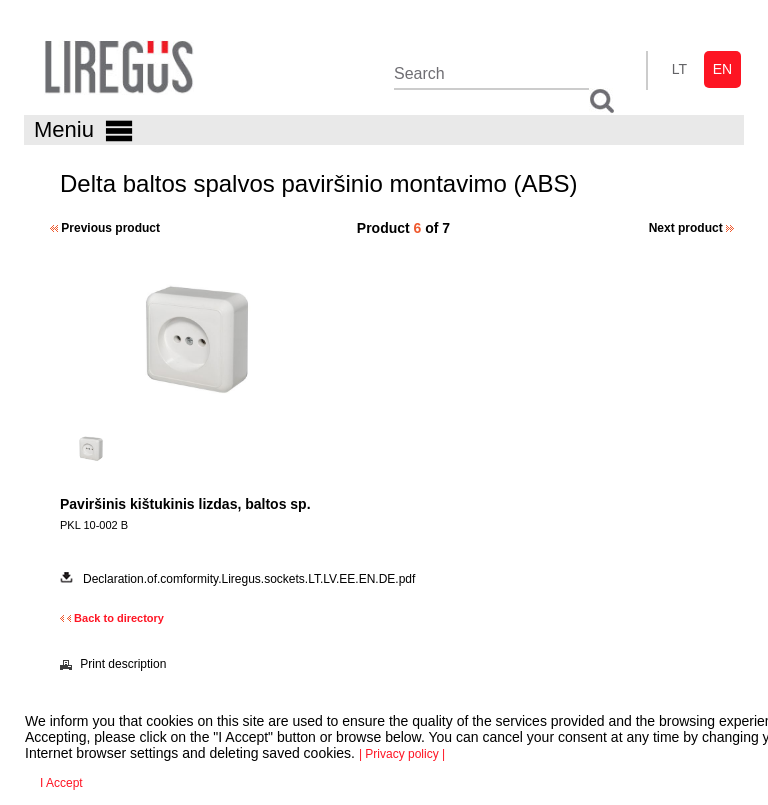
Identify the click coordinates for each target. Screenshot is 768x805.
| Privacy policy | (402, 754)
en (722, 69)
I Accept (61, 783)
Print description (113, 664)
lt (679, 69)
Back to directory (112, 618)
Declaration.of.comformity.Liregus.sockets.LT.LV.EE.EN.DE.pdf (249, 579)
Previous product (105, 228)
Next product (691, 228)
